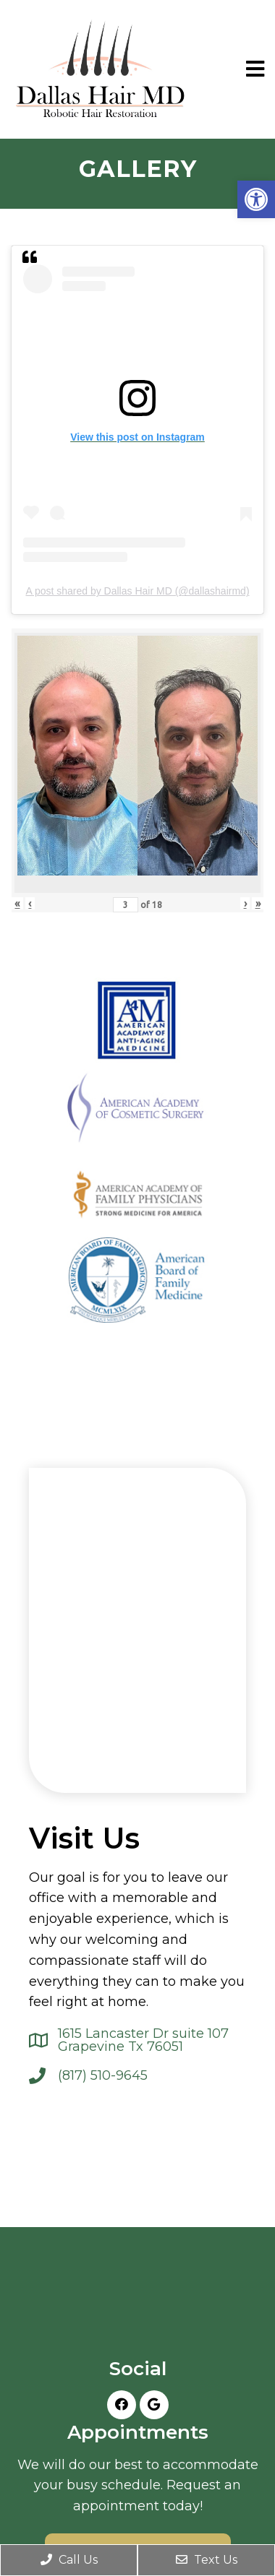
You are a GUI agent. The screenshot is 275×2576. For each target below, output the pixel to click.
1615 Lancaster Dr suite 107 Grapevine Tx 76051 (143, 2040)
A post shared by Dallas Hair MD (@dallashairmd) (137, 591)
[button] (256, 199)
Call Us (69, 2560)
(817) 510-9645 (103, 2075)
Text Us (206, 2560)
